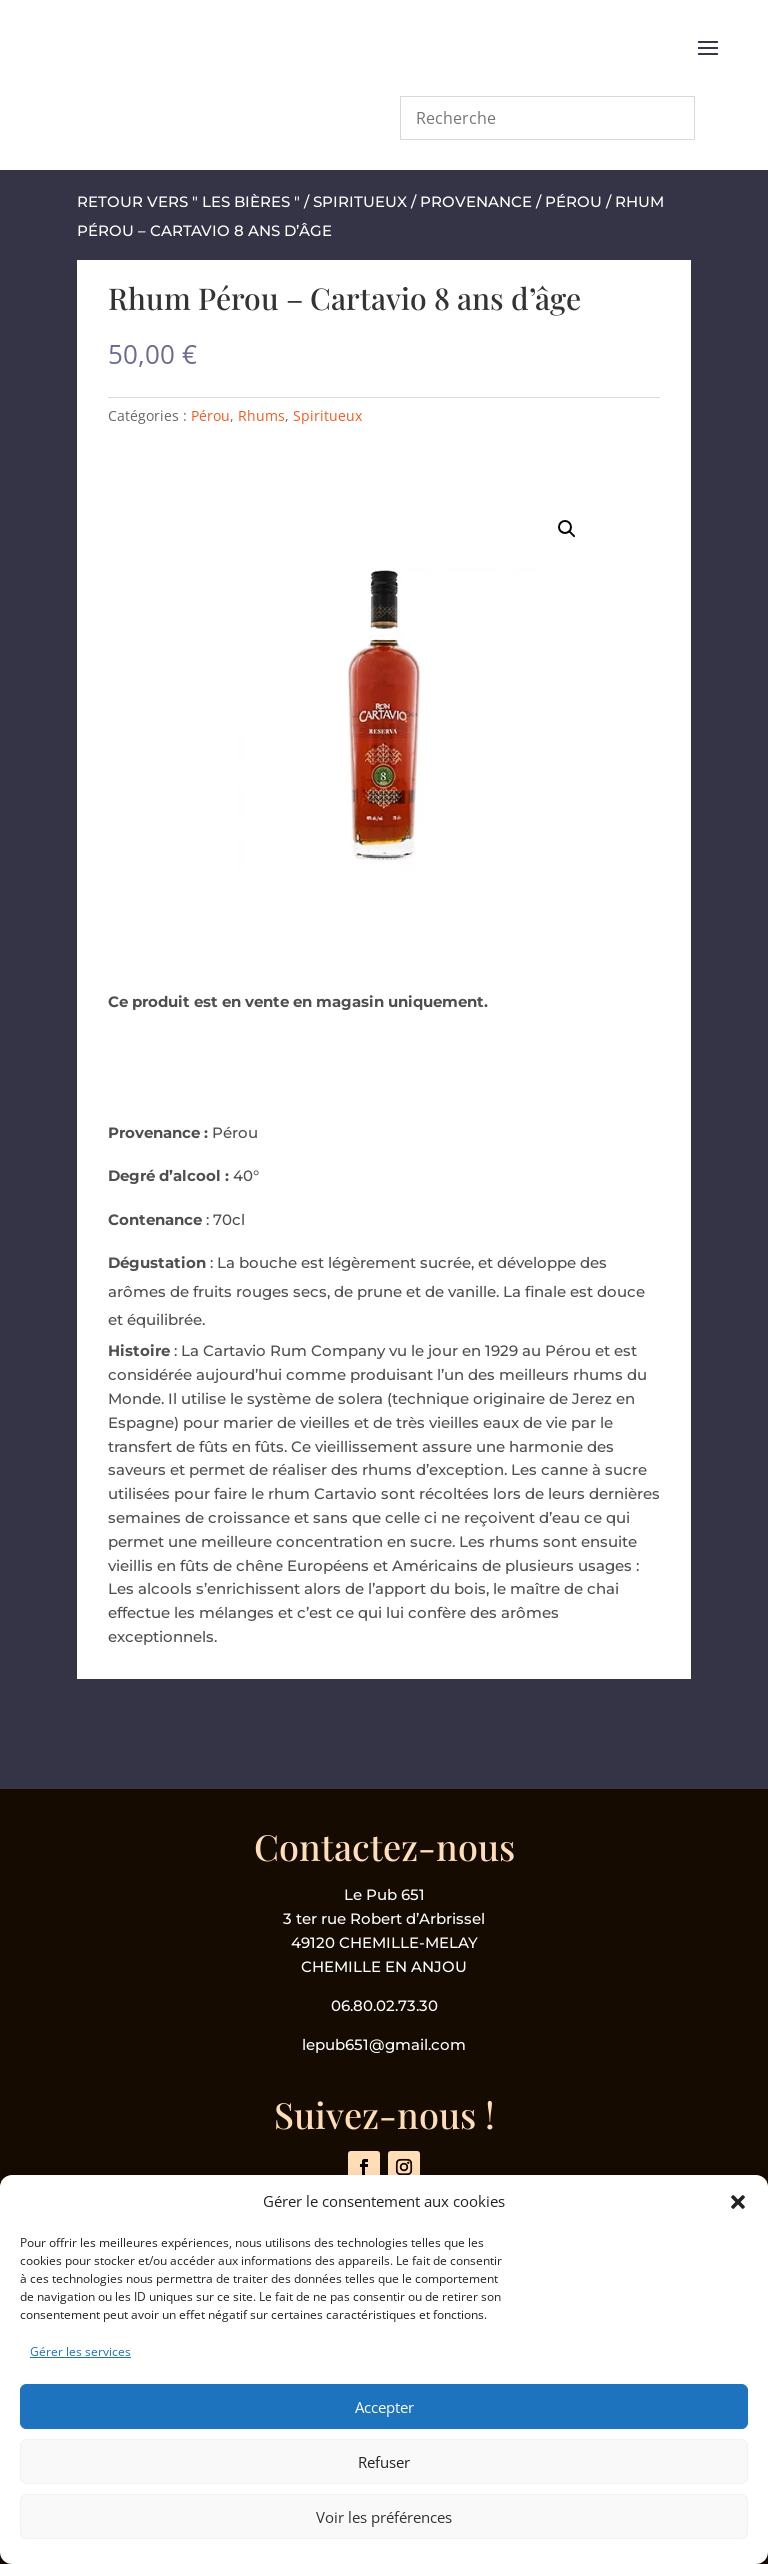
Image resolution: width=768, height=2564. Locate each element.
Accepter (384, 2407)
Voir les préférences (384, 2517)
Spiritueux (360, 201)
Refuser (384, 2462)
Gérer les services (80, 2351)
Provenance (476, 201)
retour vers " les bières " (188, 201)
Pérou (573, 201)
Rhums (261, 415)
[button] (738, 2202)
